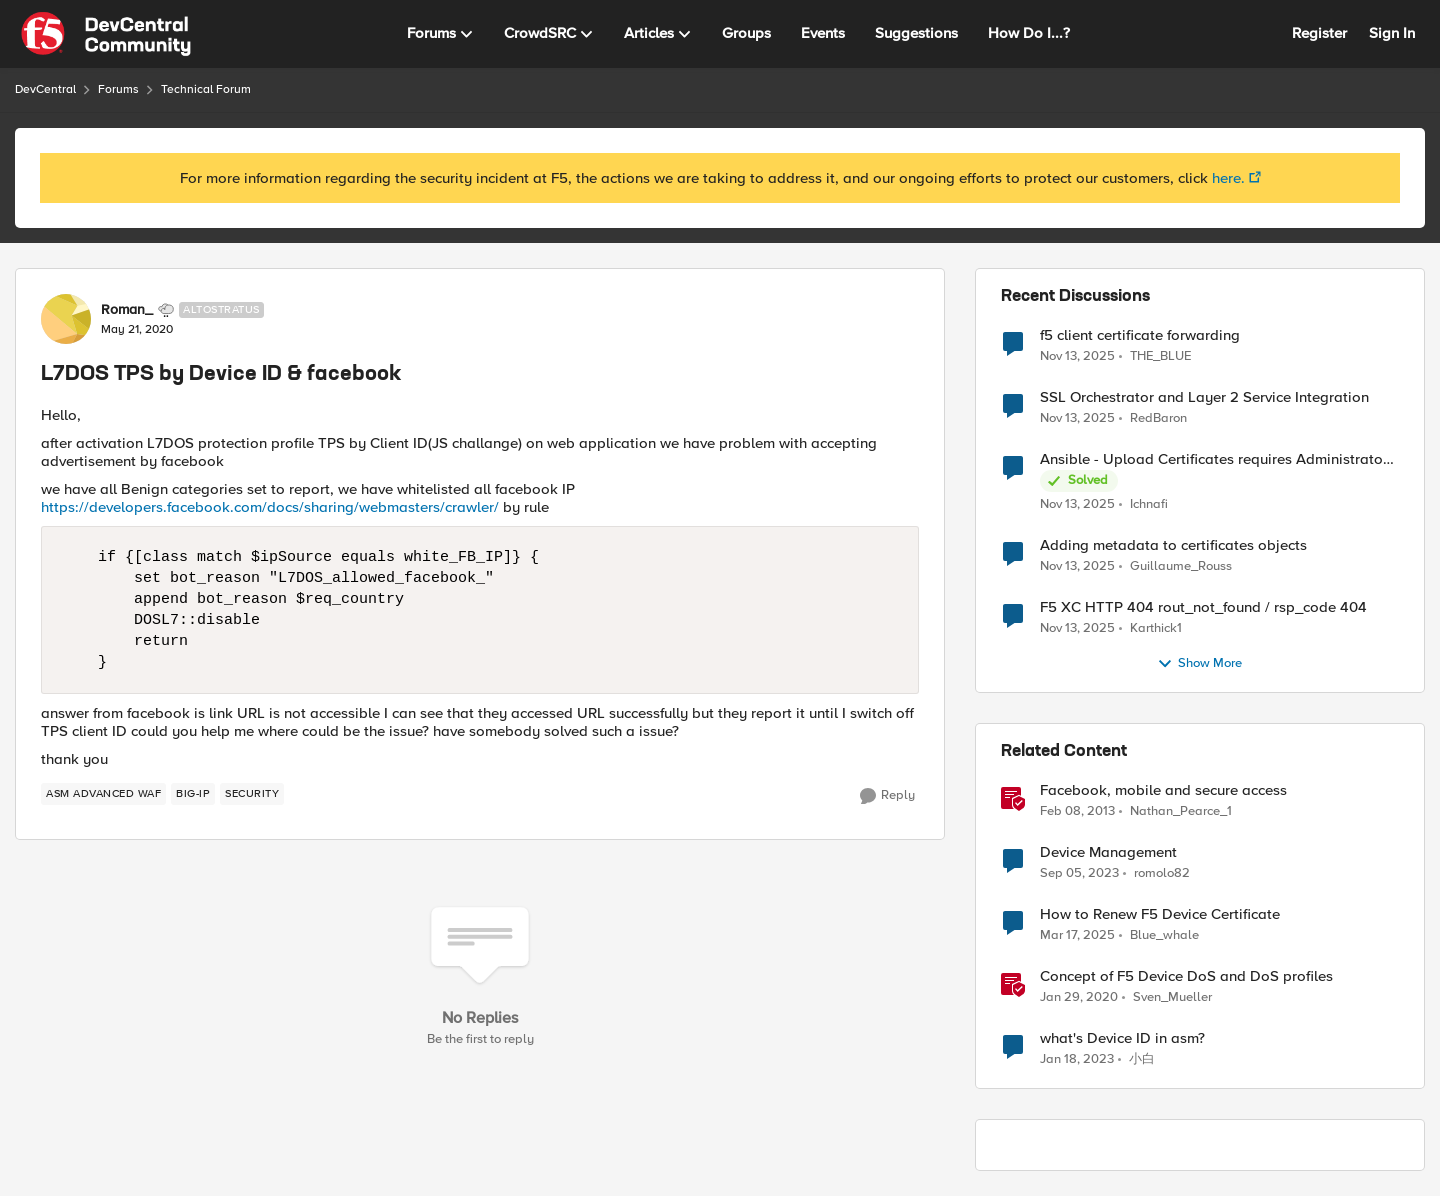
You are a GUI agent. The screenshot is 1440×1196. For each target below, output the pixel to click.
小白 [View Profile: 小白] (1142, 1059)
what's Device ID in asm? (1122, 1038)
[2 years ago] (1077, 936)
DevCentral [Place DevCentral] (45, 89)
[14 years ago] (1077, 812)
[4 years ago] (1077, 1060)
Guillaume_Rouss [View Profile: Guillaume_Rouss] (1181, 566)
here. (1228, 178)
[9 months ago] (1077, 356)
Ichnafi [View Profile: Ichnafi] (1149, 504)
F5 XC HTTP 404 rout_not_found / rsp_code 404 (1203, 607)
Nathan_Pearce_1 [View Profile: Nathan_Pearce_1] (1181, 811)
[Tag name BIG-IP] (193, 794)
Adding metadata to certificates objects (1173, 545)
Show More (1199, 664)
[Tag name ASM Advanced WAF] (103, 794)
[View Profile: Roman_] (66, 319)
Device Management (1108, 852)
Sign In (1392, 33)
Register (1319, 33)
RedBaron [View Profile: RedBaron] (1158, 418)
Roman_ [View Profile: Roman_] (127, 310)
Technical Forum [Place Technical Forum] (206, 89)
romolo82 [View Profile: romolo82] (1162, 873)
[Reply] (887, 796)
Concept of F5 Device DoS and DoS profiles (1186, 976)
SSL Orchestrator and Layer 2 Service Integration (1204, 397)
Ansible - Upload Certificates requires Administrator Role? (1214, 459)
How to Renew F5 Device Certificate (1160, 914)
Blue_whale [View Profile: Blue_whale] (1164, 935)
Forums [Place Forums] (118, 89)
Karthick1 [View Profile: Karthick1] (1156, 628)
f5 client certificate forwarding (1140, 335)
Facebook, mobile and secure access (1163, 790)
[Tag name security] (252, 794)
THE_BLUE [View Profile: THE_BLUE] (1160, 355)
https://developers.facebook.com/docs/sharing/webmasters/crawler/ (270, 507)
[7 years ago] (1079, 998)
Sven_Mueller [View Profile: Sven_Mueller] (1172, 997)
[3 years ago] (1079, 874)
